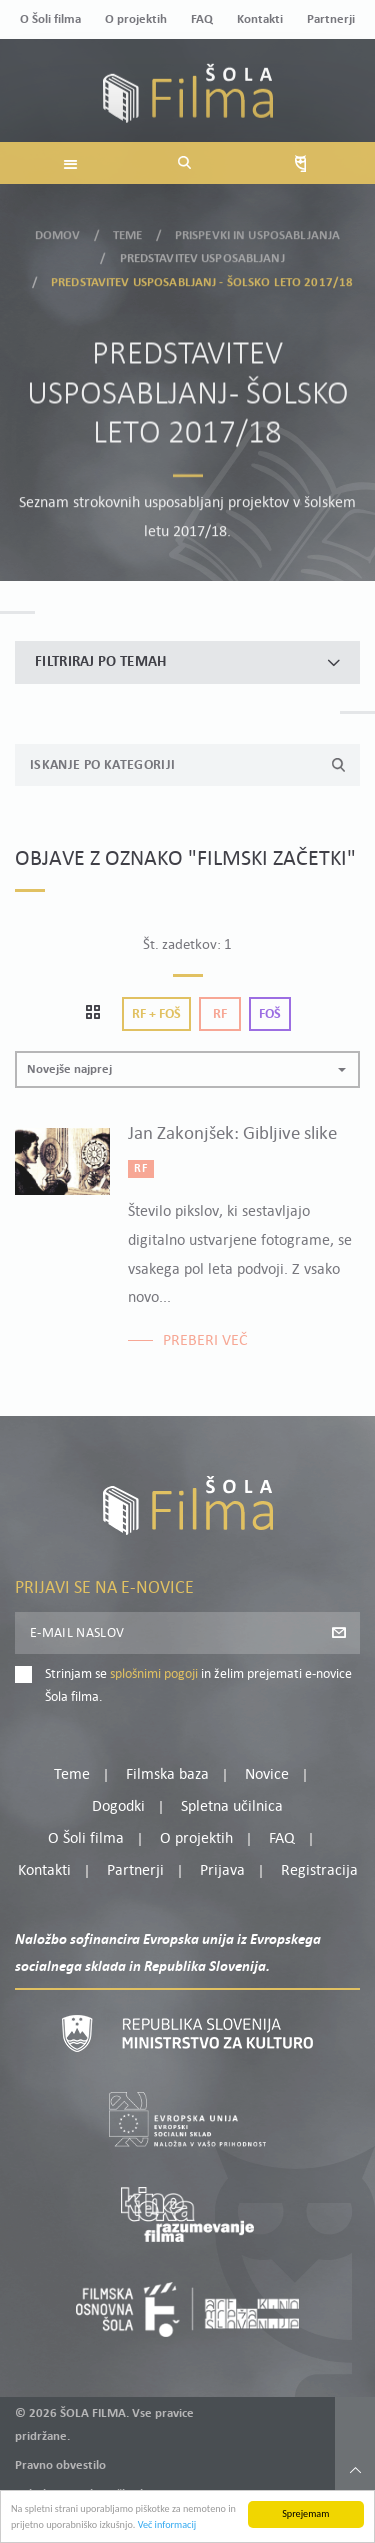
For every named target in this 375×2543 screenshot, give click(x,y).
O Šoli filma (50, 19)
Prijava (222, 1871)
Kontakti (260, 19)
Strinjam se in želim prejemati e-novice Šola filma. (198, 1685)
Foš (270, 1014)
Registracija (319, 1871)
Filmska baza (167, 1775)
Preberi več (205, 1341)
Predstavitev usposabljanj (202, 252)
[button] (187, 1069)
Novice (267, 1775)
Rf (220, 1014)
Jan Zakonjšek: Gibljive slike (232, 1134)
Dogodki (118, 1807)
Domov (58, 229)
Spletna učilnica (232, 1807)
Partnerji (331, 19)
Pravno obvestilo (60, 2465)
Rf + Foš (156, 1014)
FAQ (202, 19)
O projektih (136, 19)
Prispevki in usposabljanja (257, 229)
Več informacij (167, 2526)
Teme (128, 229)
